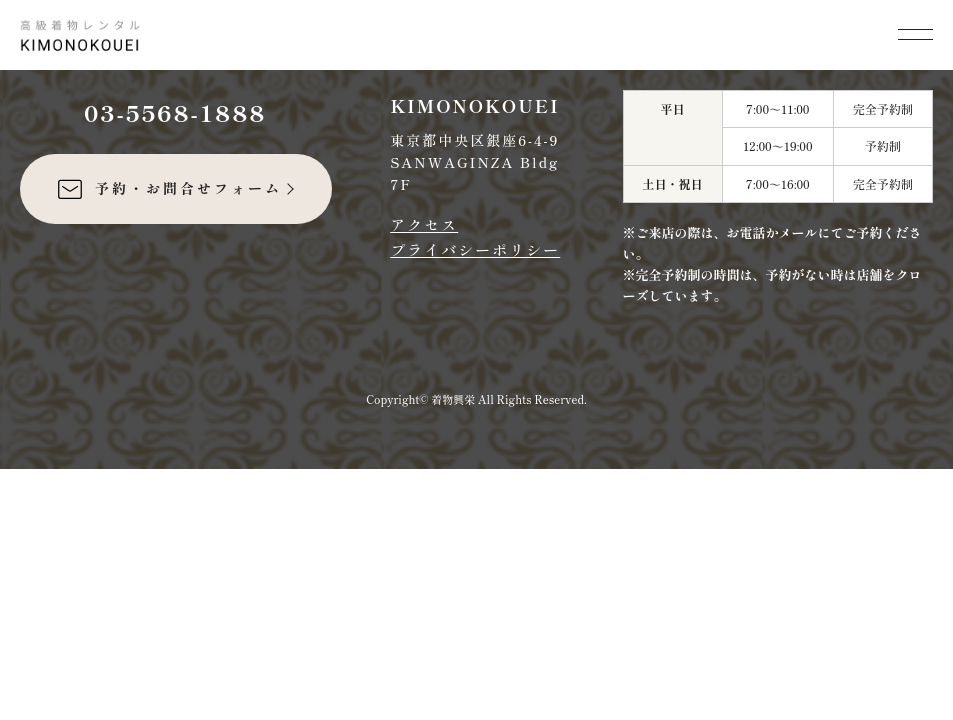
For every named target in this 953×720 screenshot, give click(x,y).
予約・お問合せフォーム (168, 189)
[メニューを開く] (915, 32)
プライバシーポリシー (475, 249)
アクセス (424, 224)
